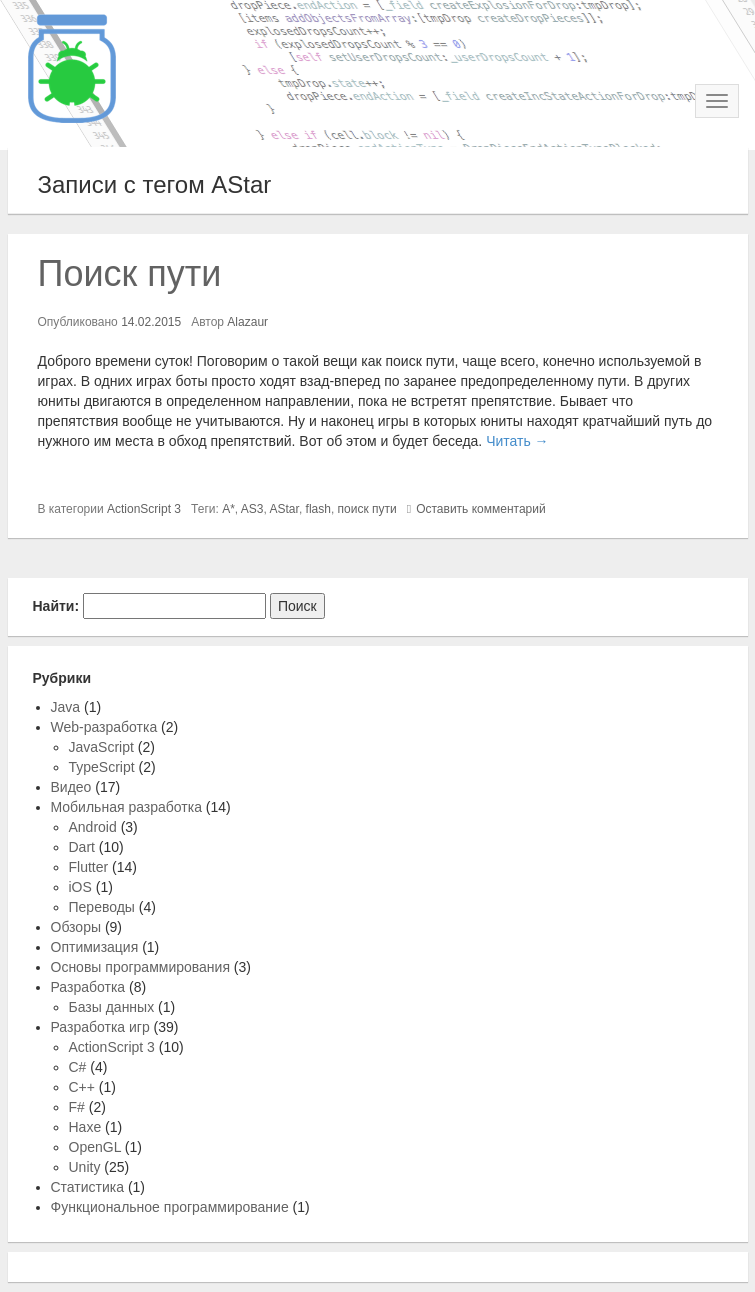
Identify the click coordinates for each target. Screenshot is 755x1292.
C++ (82, 1087)
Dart (82, 847)
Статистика (88, 1187)
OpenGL (95, 1147)
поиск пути (367, 509)
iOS (80, 887)
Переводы (102, 907)
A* (228, 509)
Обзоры (76, 927)
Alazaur (247, 322)
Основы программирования (140, 967)
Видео (71, 787)
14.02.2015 (151, 322)
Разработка (88, 987)
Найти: (56, 606)
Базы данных (112, 1007)
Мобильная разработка (126, 807)
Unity (85, 1167)
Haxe (85, 1127)
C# (78, 1067)
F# (77, 1107)
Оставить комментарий (481, 509)
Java (66, 707)
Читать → (517, 441)
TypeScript (102, 767)
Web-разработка (104, 727)
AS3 (252, 509)
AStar (284, 509)
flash (318, 509)
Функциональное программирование (170, 1207)
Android (93, 827)
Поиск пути (130, 273)
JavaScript (101, 747)
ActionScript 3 (144, 509)
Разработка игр (100, 1027)
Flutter (89, 867)
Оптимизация (95, 947)
